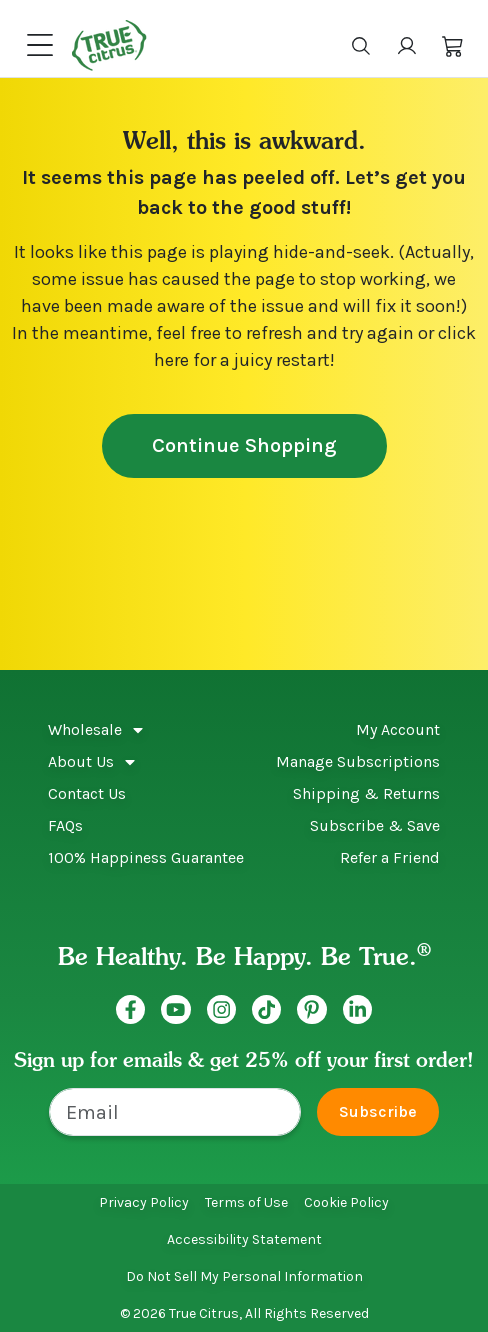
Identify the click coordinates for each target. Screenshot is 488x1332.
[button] (453, 45)
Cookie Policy (346, 1202)
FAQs (65, 825)
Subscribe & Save (375, 825)
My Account (398, 729)
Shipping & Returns (366, 793)
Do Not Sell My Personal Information (244, 1276)
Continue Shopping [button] (244, 445)
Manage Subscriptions (358, 761)
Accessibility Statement (244, 1239)
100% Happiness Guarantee (146, 857)
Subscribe (378, 1111)
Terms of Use (246, 1202)
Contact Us (87, 793)
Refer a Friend (390, 857)
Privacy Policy (144, 1202)
